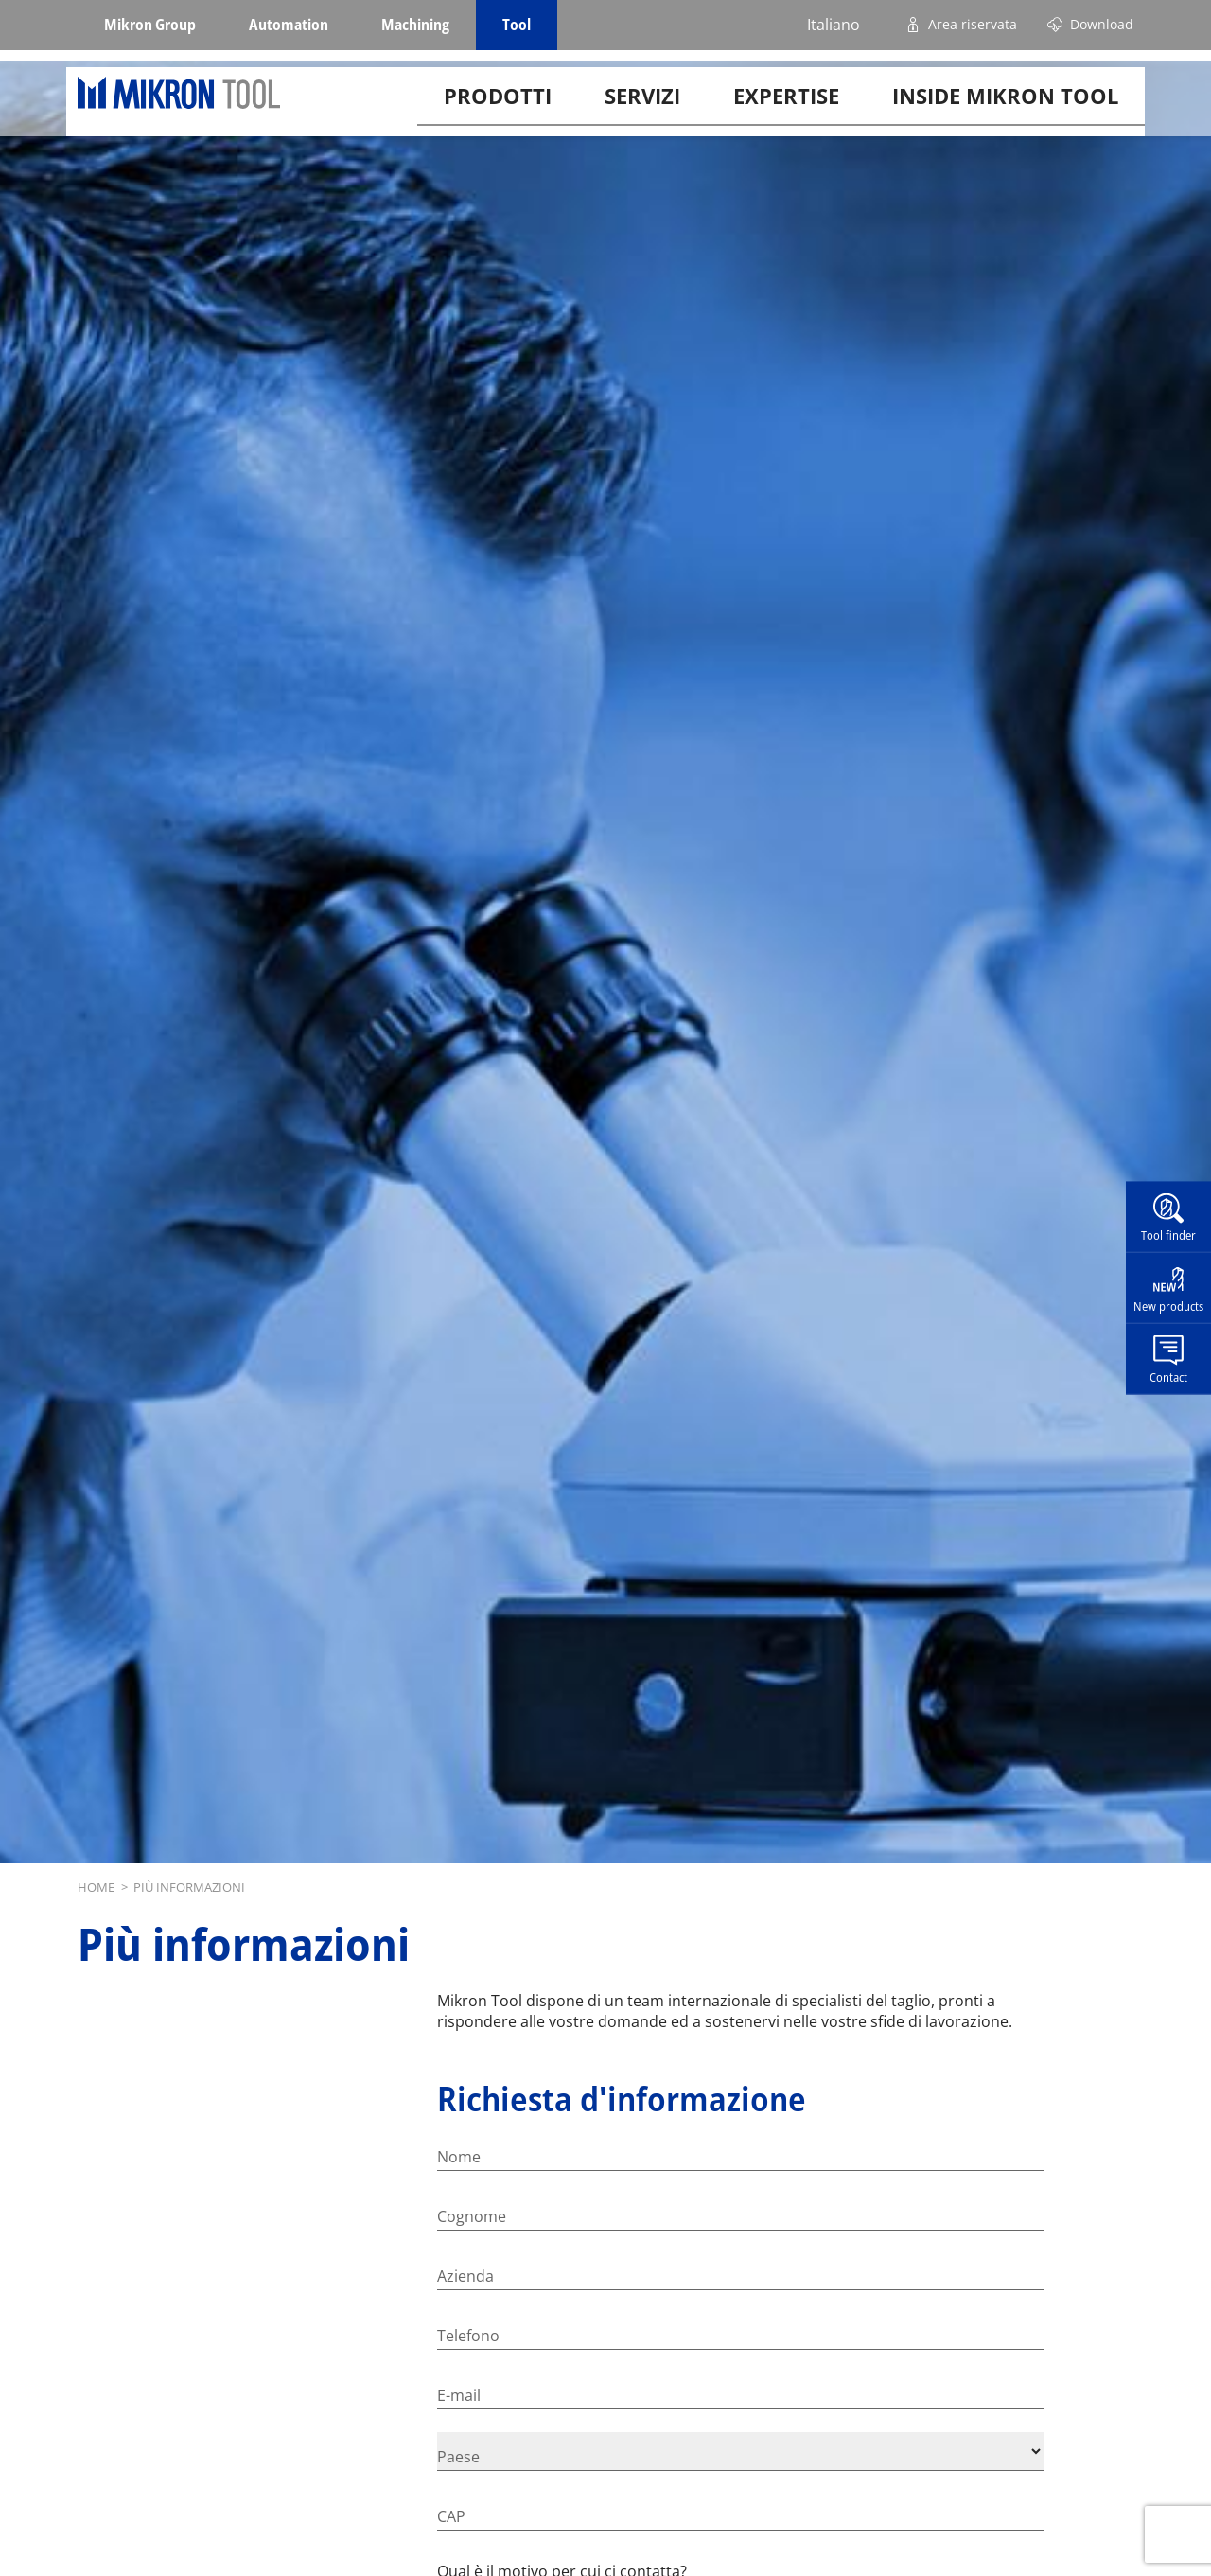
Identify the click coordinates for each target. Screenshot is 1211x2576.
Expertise (786, 108)
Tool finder (1168, 1235)
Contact (1168, 1376)
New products (1168, 1305)
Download (1101, 24)
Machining (415, 24)
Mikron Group (150, 24)
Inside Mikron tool (1005, 108)
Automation (288, 24)
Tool (516, 24)
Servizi (642, 108)
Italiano (833, 24)
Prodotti (498, 108)
